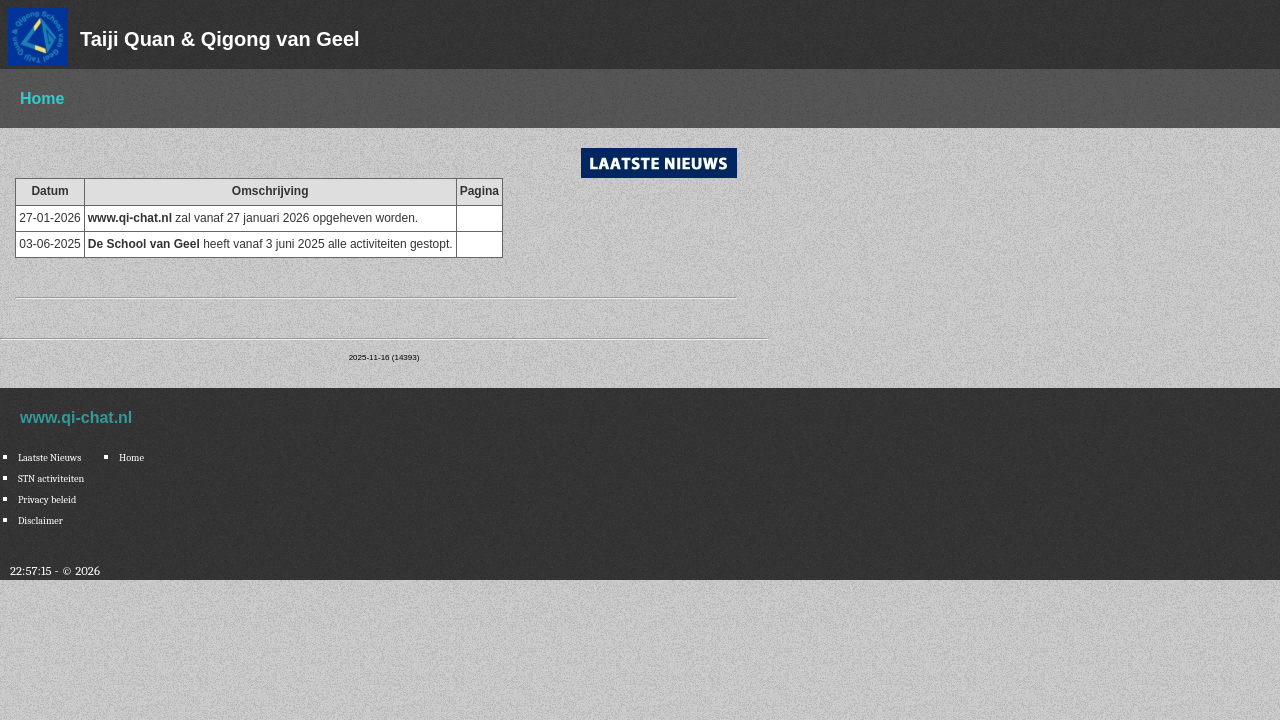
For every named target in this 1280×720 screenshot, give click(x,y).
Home (42, 98)
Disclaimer (40, 521)
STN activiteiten (51, 479)
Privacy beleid (47, 500)
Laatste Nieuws (49, 458)
